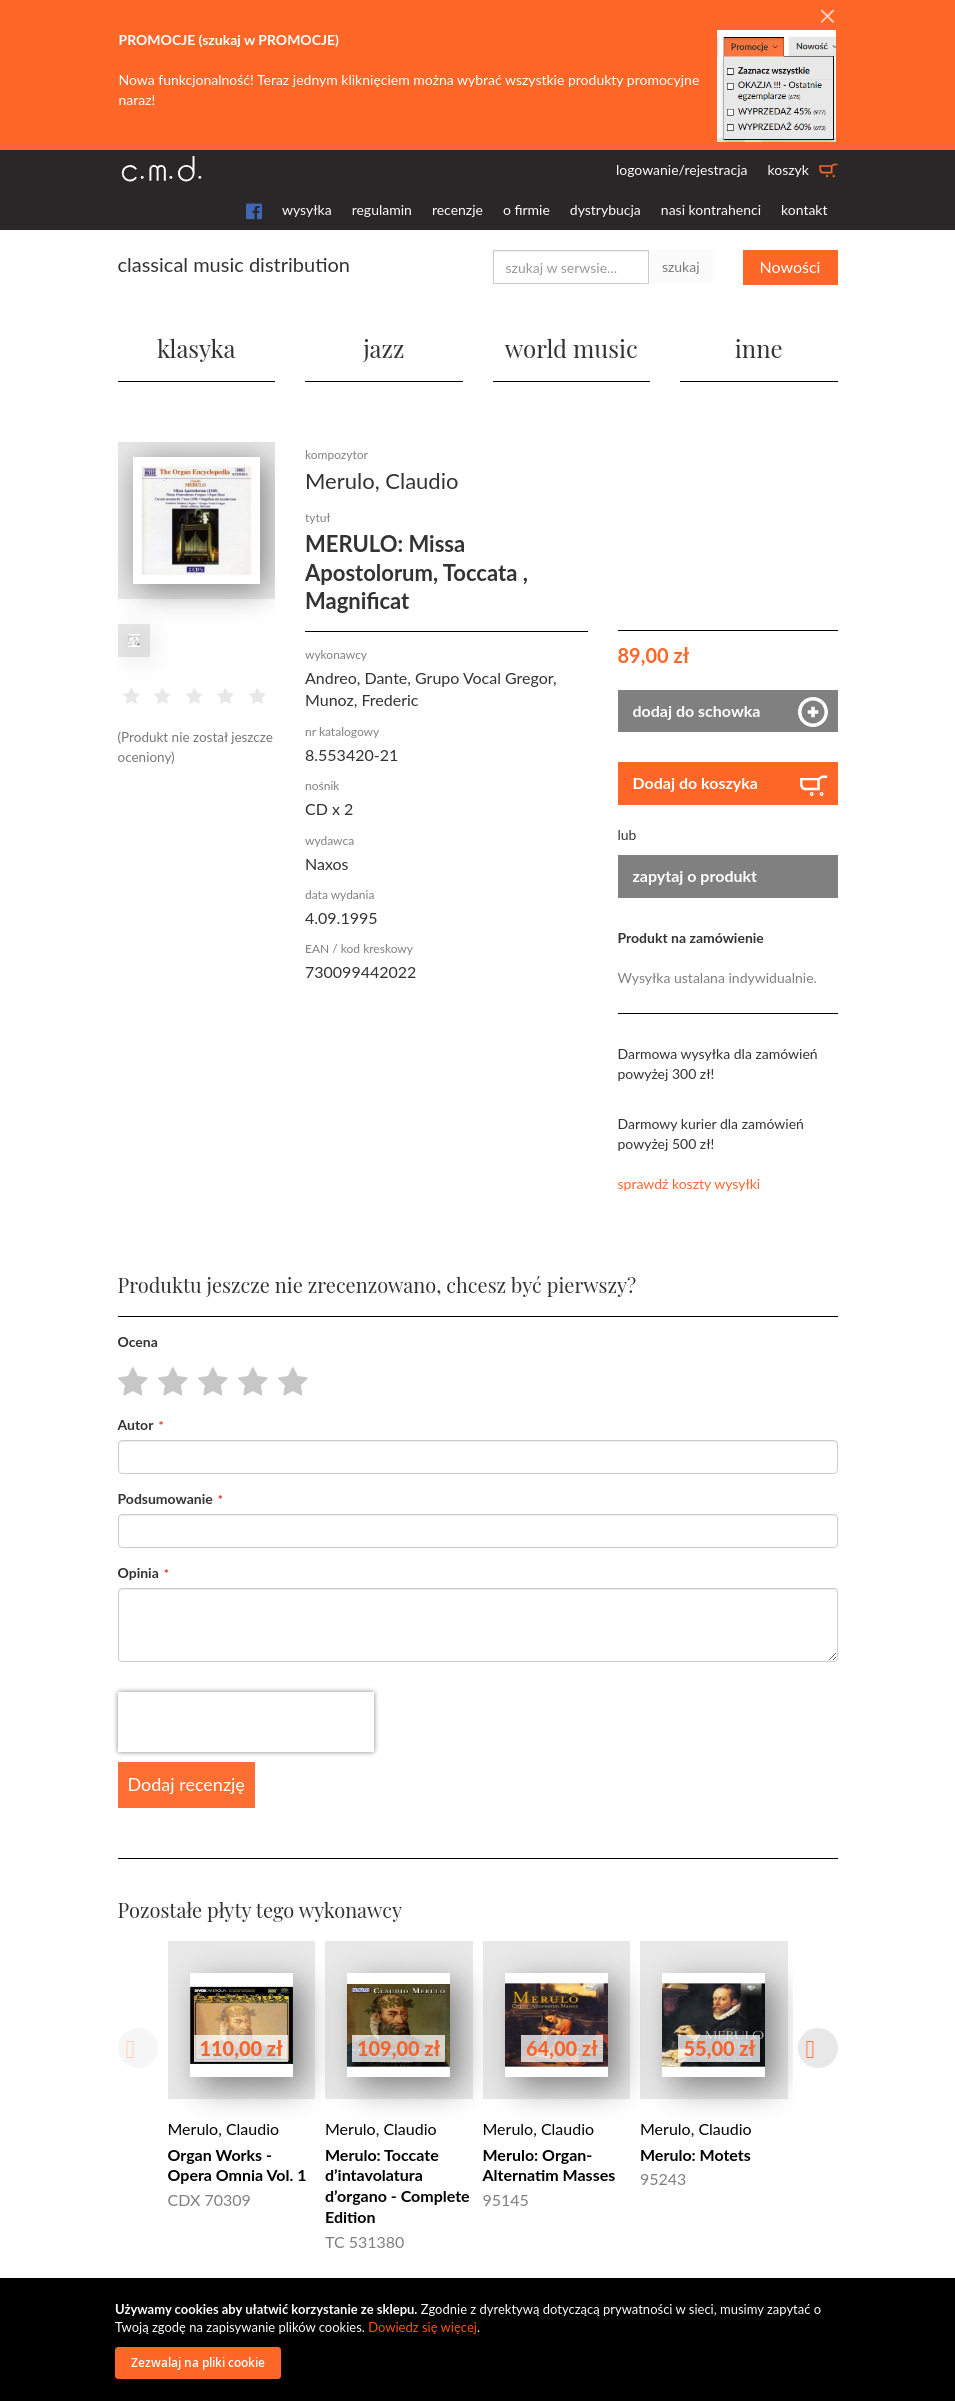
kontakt (804, 209)
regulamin (382, 209)
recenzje (457, 209)
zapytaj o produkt (695, 875)
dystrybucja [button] (605, 209)
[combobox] (571, 267)
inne (759, 348)
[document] (480, 2339)
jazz (383, 348)
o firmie (526, 209)
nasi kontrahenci (711, 209)
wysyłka (307, 209)
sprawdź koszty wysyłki (689, 1183)
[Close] (827, 17)
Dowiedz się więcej (422, 2327)
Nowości (790, 266)
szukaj (681, 266)
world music (571, 348)
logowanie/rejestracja (682, 169)
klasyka (196, 348)
